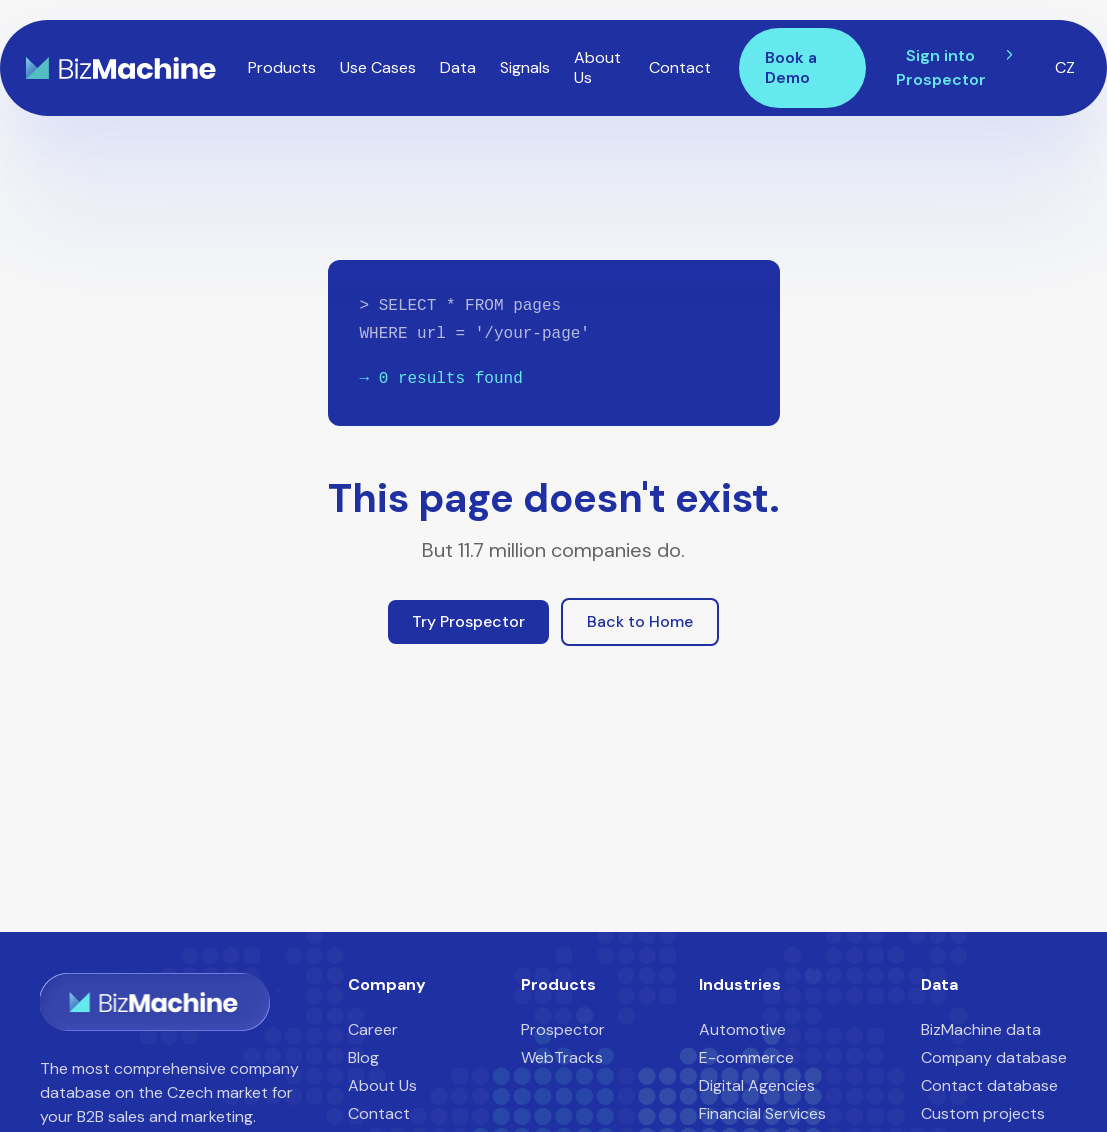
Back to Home (640, 621)
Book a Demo (791, 67)
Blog (363, 1057)
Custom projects (983, 1113)
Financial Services (762, 1113)
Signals (525, 67)
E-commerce (746, 1057)
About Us (597, 67)
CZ (1065, 67)
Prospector (563, 1029)
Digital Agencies (757, 1085)
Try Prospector (468, 621)
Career (373, 1029)
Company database (994, 1057)
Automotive (742, 1029)
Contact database (989, 1085)
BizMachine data (981, 1029)
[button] (282, 68)
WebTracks (562, 1057)
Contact (680, 67)
